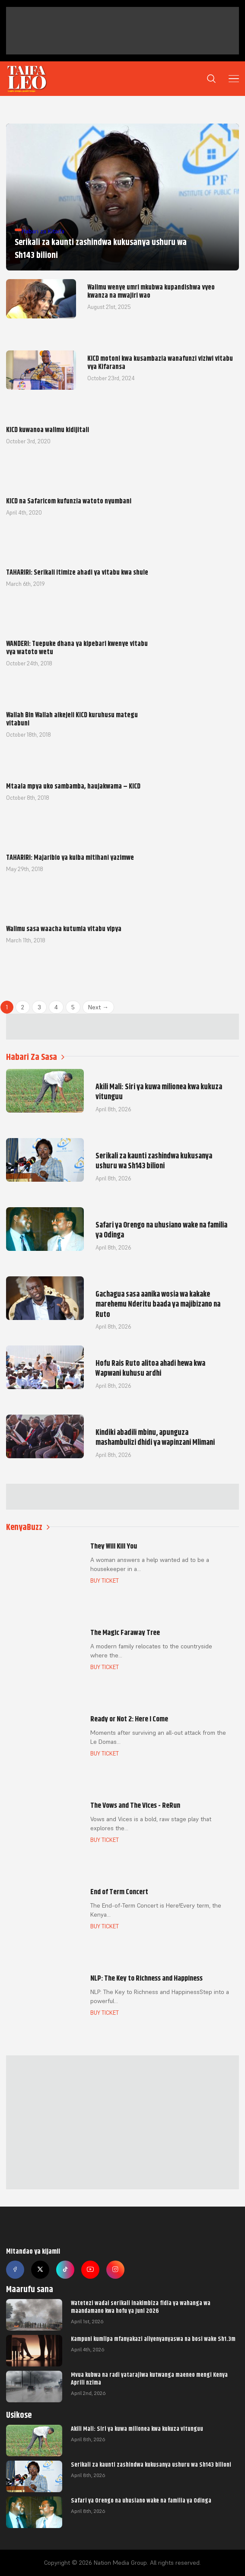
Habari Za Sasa (35, 1057)
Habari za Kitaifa (43, 231)
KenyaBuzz (28, 1527)
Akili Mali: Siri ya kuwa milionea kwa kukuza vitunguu (137, 2428)
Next (98, 1007)
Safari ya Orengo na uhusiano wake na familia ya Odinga (141, 2500)
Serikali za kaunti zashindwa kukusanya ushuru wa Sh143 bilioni (151, 2464)
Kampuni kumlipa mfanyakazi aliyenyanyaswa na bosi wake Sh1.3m (153, 2338)
